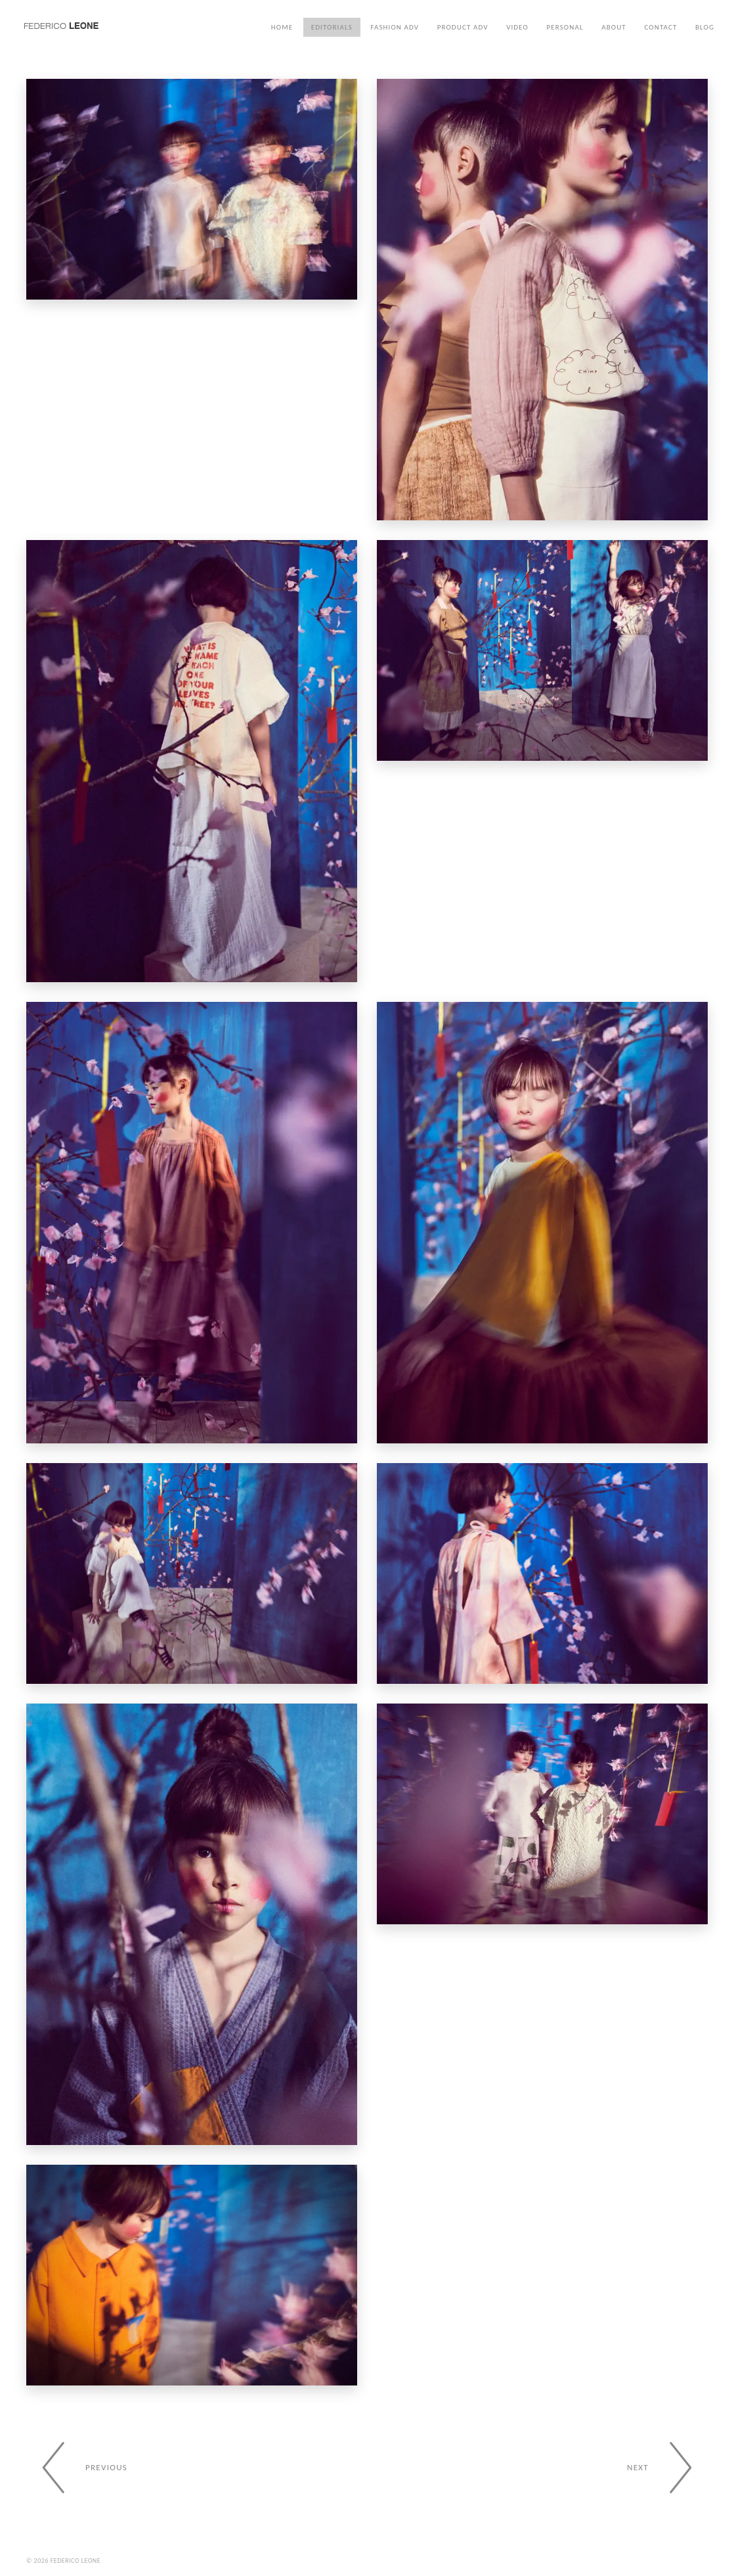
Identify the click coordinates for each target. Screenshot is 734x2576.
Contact (660, 27)
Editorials (332, 27)
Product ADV (462, 27)
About (613, 27)
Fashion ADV (394, 27)
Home (282, 27)
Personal (565, 27)
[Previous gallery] (76, 2467)
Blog (704, 27)
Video (517, 27)
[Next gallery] (667, 2467)
